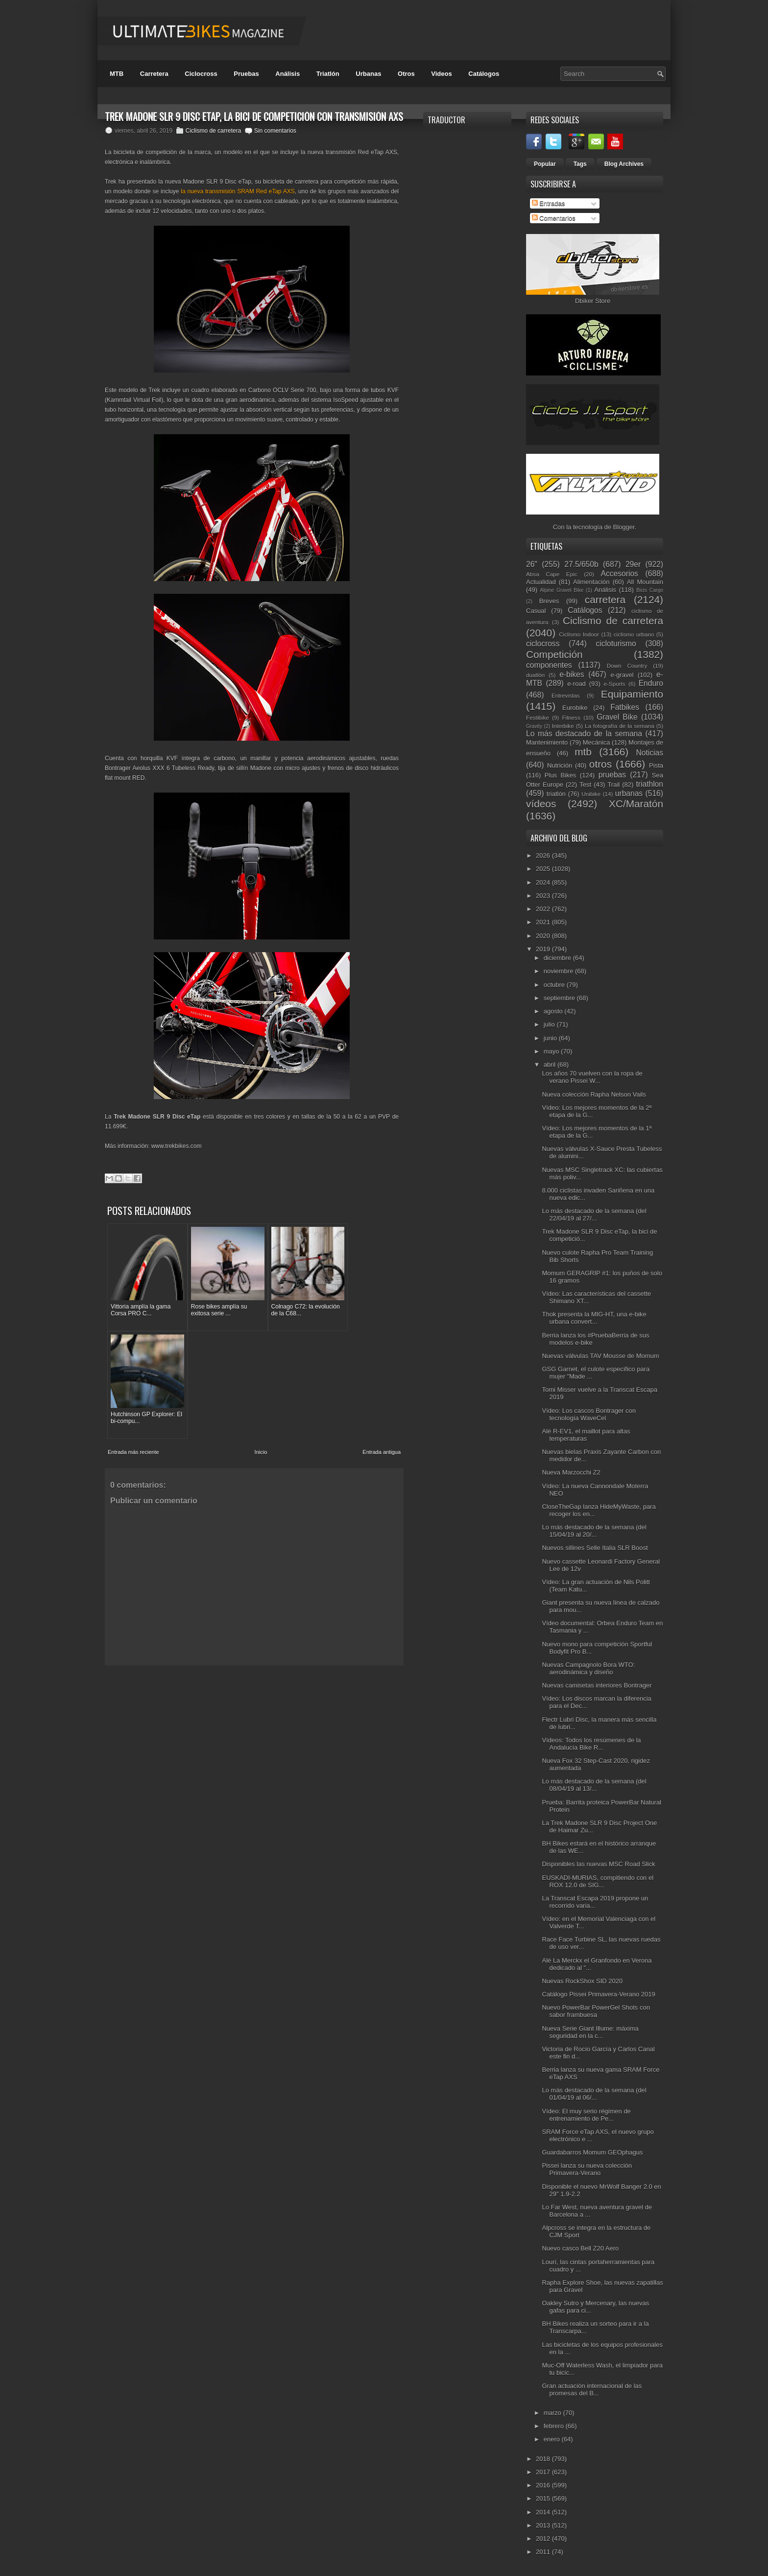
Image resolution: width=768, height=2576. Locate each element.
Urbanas (368, 73)
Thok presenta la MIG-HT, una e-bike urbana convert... (594, 1318)
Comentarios (554, 218)
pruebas (612, 775)
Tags (580, 164)
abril (550, 1064)
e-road (576, 683)
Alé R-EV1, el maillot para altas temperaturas (586, 1435)
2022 (544, 909)
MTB (116, 73)
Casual (536, 610)
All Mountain (645, 581)
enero (553, 2439)
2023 (544, 895)
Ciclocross (201, 73)
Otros (406, 73)
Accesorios (619, 573)
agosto (554, 1011)
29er (633, 564)
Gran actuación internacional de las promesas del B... (592, 2389)
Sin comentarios (275, 130)
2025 (544, 868)
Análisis (287, 73)
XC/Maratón (636, 803)
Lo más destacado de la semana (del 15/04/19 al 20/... (594, 1530)
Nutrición (559, 765)
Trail (613, 784)
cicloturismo (616, 643)
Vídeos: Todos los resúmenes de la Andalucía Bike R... (591, 1743)
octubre (555, 984)
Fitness (571, 717)
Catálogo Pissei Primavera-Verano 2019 (598, 1994)
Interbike (563, 726)
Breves (549, 601)
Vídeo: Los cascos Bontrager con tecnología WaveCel (589, 1414)
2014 (544, 2512)
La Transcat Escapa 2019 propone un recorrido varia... (595, 1902)
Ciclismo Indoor (579, 634)
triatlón (556, 793)
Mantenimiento (547, 742)
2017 (544, 2472)
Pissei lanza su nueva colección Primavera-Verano (587, 2169)
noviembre (559, 971)
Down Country (627, 665)
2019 (544, 949)
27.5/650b (581, 564)
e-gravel (622, 675)
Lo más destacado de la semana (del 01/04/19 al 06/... (594, 2093)
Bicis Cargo (649, 590)
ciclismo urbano (634, 634)
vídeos (541, 803)
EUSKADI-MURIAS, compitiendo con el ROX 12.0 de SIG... (597, 1881)
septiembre (560, 998)
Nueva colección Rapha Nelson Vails (594, 1094)
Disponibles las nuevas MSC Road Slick (598, 1864)
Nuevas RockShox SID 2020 (582, 1981)
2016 (544, 2485)
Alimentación (591, 581)
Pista (656, 765)
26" (531, 564)
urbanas (629, 793)
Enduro (651, 683)
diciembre (558, 957)
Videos (441, 73)
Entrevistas (566, 695)
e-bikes (571, 674)
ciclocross (542, 643)
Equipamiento (632, 694)
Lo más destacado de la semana (584, 733)
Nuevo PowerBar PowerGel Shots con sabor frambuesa (595, 2011)
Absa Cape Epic (551, 574)
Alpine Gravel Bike (561, 590)
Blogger (624, 527)
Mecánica (596, 742)
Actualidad (541, 581)
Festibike (537, 717)
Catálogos (483, 73)
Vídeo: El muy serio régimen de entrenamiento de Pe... (586, 2115)
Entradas (548, 203)
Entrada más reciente (133, 1333)
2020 (544, 935)
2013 (544, 2525)
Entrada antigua (381, 1333)
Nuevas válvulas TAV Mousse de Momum (600, 1355)
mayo (552, 1051)
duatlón (535, 675)
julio (550, 1024)
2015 (544, 2498)
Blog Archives (624, 164)
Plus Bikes (560, 775)
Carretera (154, 73)
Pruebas (246, 73)
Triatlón (327, 73)
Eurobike (574, 707)
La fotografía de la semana (619, 726)
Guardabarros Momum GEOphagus (592, 2152)
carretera (605, 599)
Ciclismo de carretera (213, 130)
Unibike (590, 794)
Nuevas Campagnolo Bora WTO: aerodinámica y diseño (588, 1668)
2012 (544, 2538)
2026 (544, 855)
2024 (544, 882)
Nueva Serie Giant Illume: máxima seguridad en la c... (590, 2032)
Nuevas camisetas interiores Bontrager (596, 1685)
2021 (544, 922)
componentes (549, 665)
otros (600, 764)
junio (551, 1038)
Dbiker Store (592, 300)
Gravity (534, 726)
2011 (544, 2551)
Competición (554, 654)
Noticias (649, 753)
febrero (555, 2426)
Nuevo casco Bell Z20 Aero (580, 2248)
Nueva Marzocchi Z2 (571, 1472)
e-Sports (614, 683)
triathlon (649, 784)
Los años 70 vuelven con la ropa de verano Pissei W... (592, 1077)
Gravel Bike (617, 717)
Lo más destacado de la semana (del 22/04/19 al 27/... (594, 1214)
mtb (583, 751)
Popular (545, 164)
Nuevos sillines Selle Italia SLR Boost (595, 1547)
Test (585, 784)
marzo (553, 2412)
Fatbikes (624, 707)
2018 (544, 2458)
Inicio (261, 1333)
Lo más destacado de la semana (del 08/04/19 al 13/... (594, 1785)
